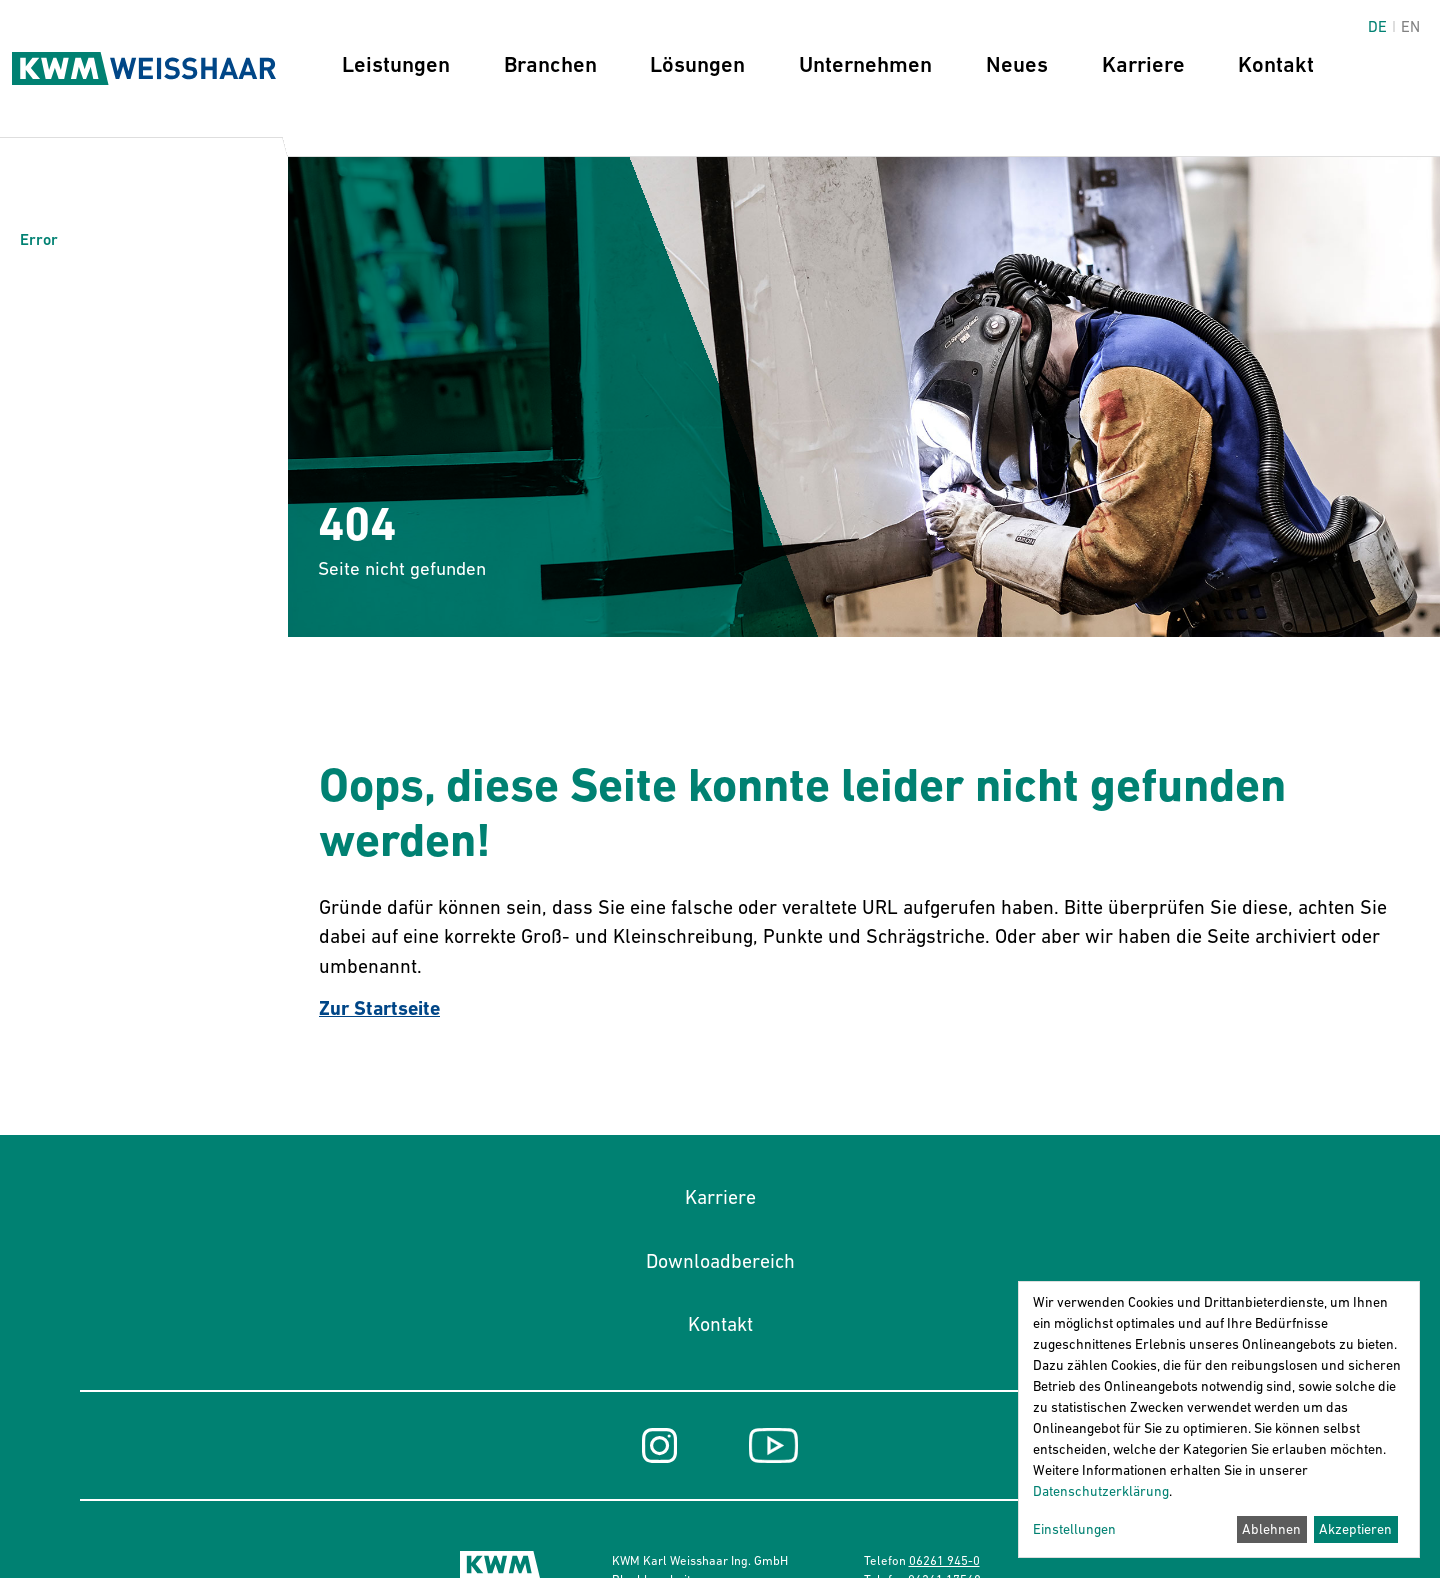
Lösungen (697, 64)
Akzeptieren (1355, 1529)
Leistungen (396, 64)
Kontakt (1276, 64)
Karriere (1143, 64)
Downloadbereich (720, 1261)
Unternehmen (865, 64)
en (1410, 26)
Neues (1017, 64)
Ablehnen (1271, 1529)
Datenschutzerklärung (1101, 1491)
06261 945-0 (944, 1560)
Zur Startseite (379, 1008)
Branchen (550, 64)
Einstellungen (1074, 1529)
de (1377, 26)
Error (39, 239)
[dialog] (1219, 1419)
